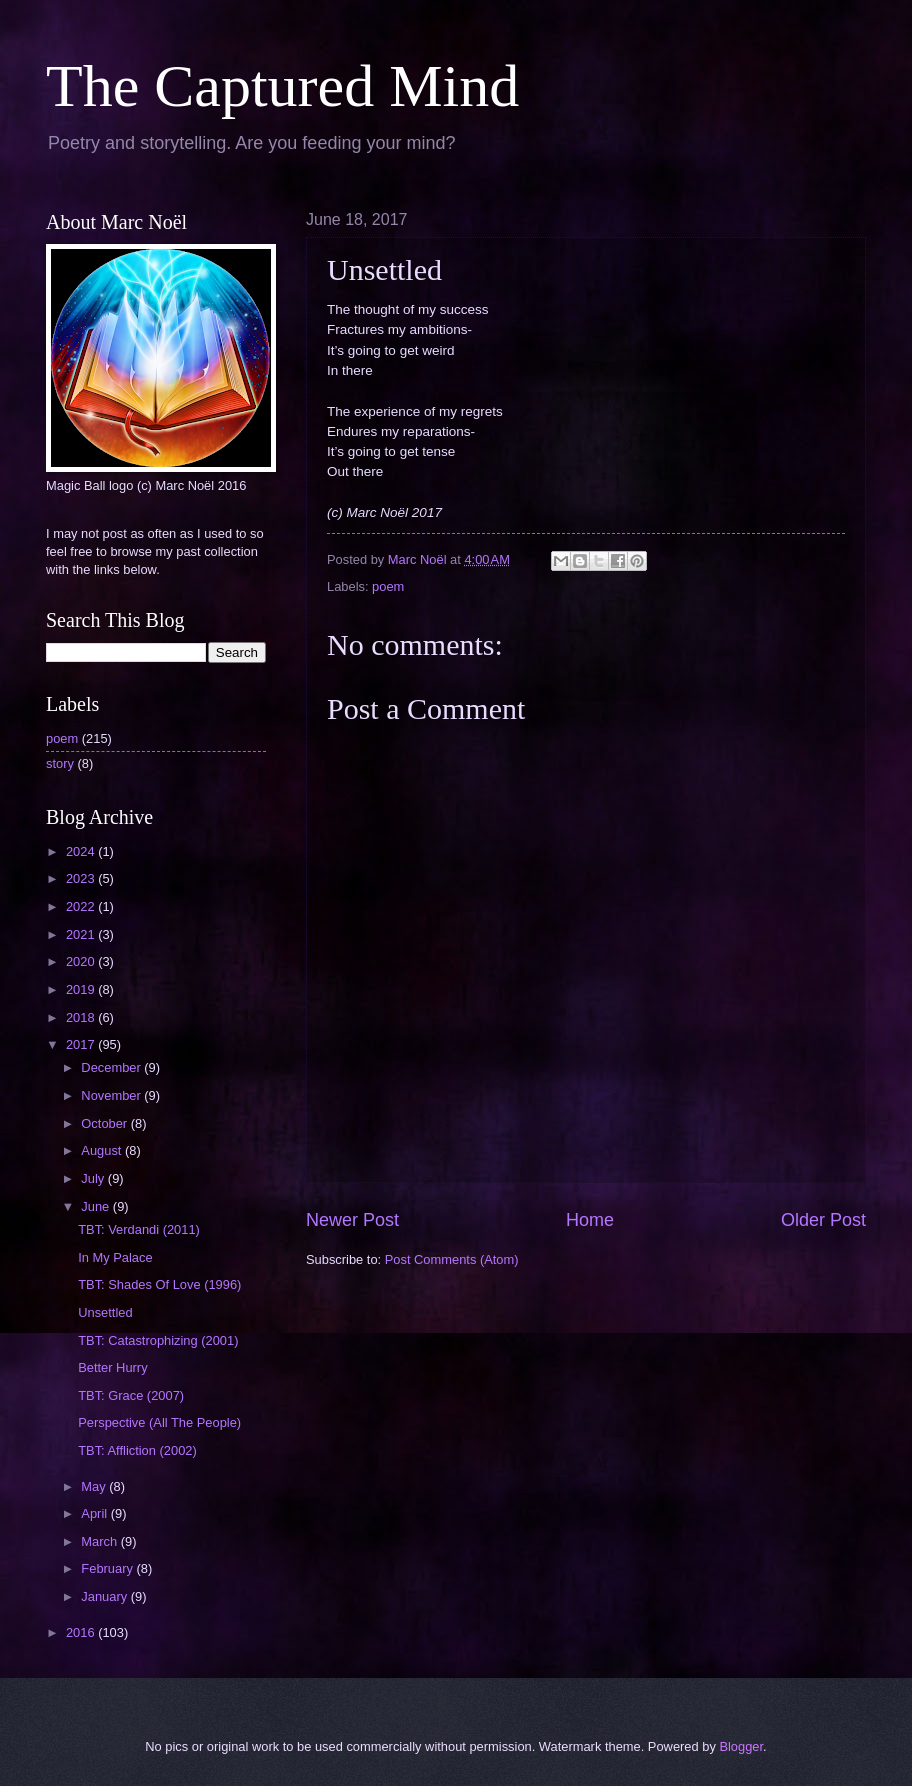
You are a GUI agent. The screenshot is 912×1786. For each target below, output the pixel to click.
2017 (82, 1044)
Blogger (741, 1746)
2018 (82, 1017)
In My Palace (115, 1257)
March (100, 1541)
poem (388, 586)
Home (590, 1220)
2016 (82, 1632)
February (108, 1568)
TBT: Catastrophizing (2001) (158, 1340)
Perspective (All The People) (159, 1422)
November (112, 1095)
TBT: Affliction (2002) (137, 1450)
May (95, 1486)
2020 (82, 961)
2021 (82, 934)
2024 (82, 851)
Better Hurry (112, 1367)
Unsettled (105, 1312)
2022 (82, 906)
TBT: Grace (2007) (131, 1395)
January (105, 1596)
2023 (82, 878)
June (97, 1206)
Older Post (823, 1220)
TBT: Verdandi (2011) (139, 1229)
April (95, 1513)
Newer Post (352, 1220)
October (105, 1123)
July (94, 1178)
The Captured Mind (282, 86)
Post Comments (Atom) (452, 1259)
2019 (82, 989)
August (103, 1150)
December (112, 1067)
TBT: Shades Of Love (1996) (159, 1284)
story (60, 763)
